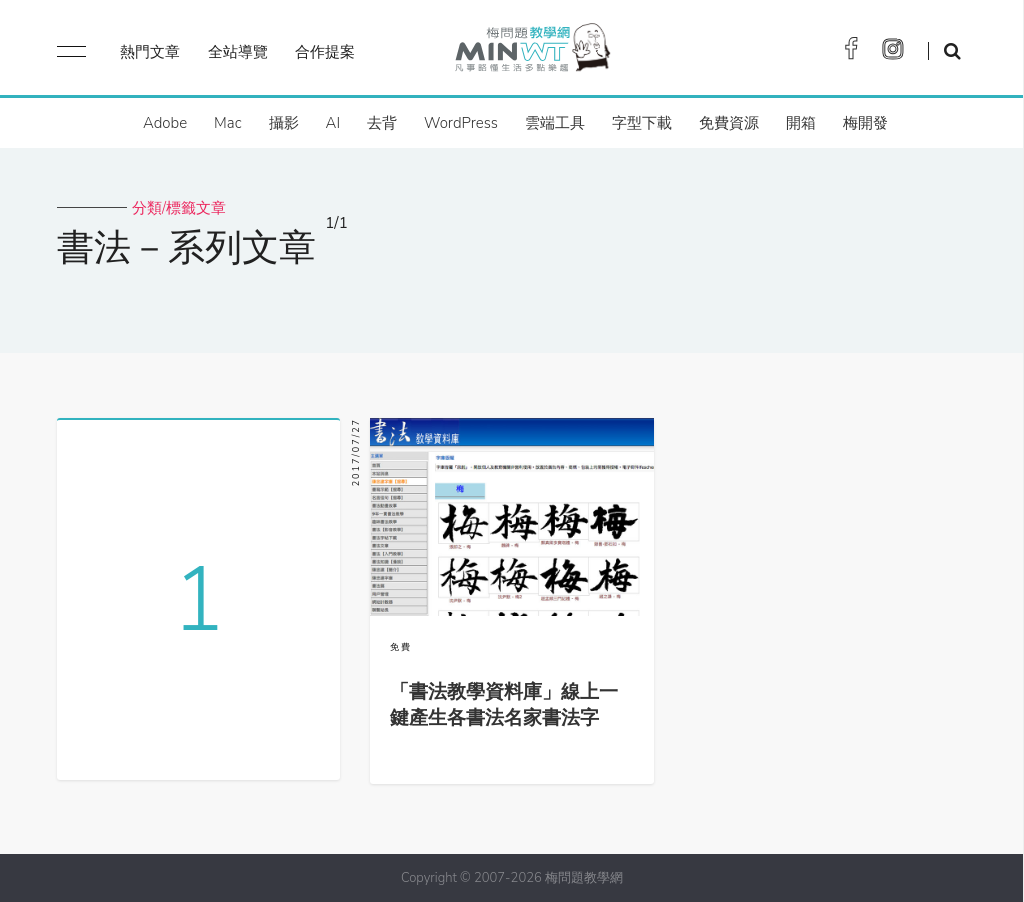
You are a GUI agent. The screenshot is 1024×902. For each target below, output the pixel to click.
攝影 (284, 123)
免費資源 (729, 123)
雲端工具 (555, 123)
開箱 (801, 123)
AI (333, 123)
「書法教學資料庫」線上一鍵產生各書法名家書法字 (504, 705)
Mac (227, 123)
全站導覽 (238, 52)
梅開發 (865, 123)
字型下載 (642, 123)
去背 (382, 123)
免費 (401, 647)
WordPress (461, 123)
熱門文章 (150, 52)
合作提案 (325, 52)
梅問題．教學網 (531, 52)
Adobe (165, 123)
